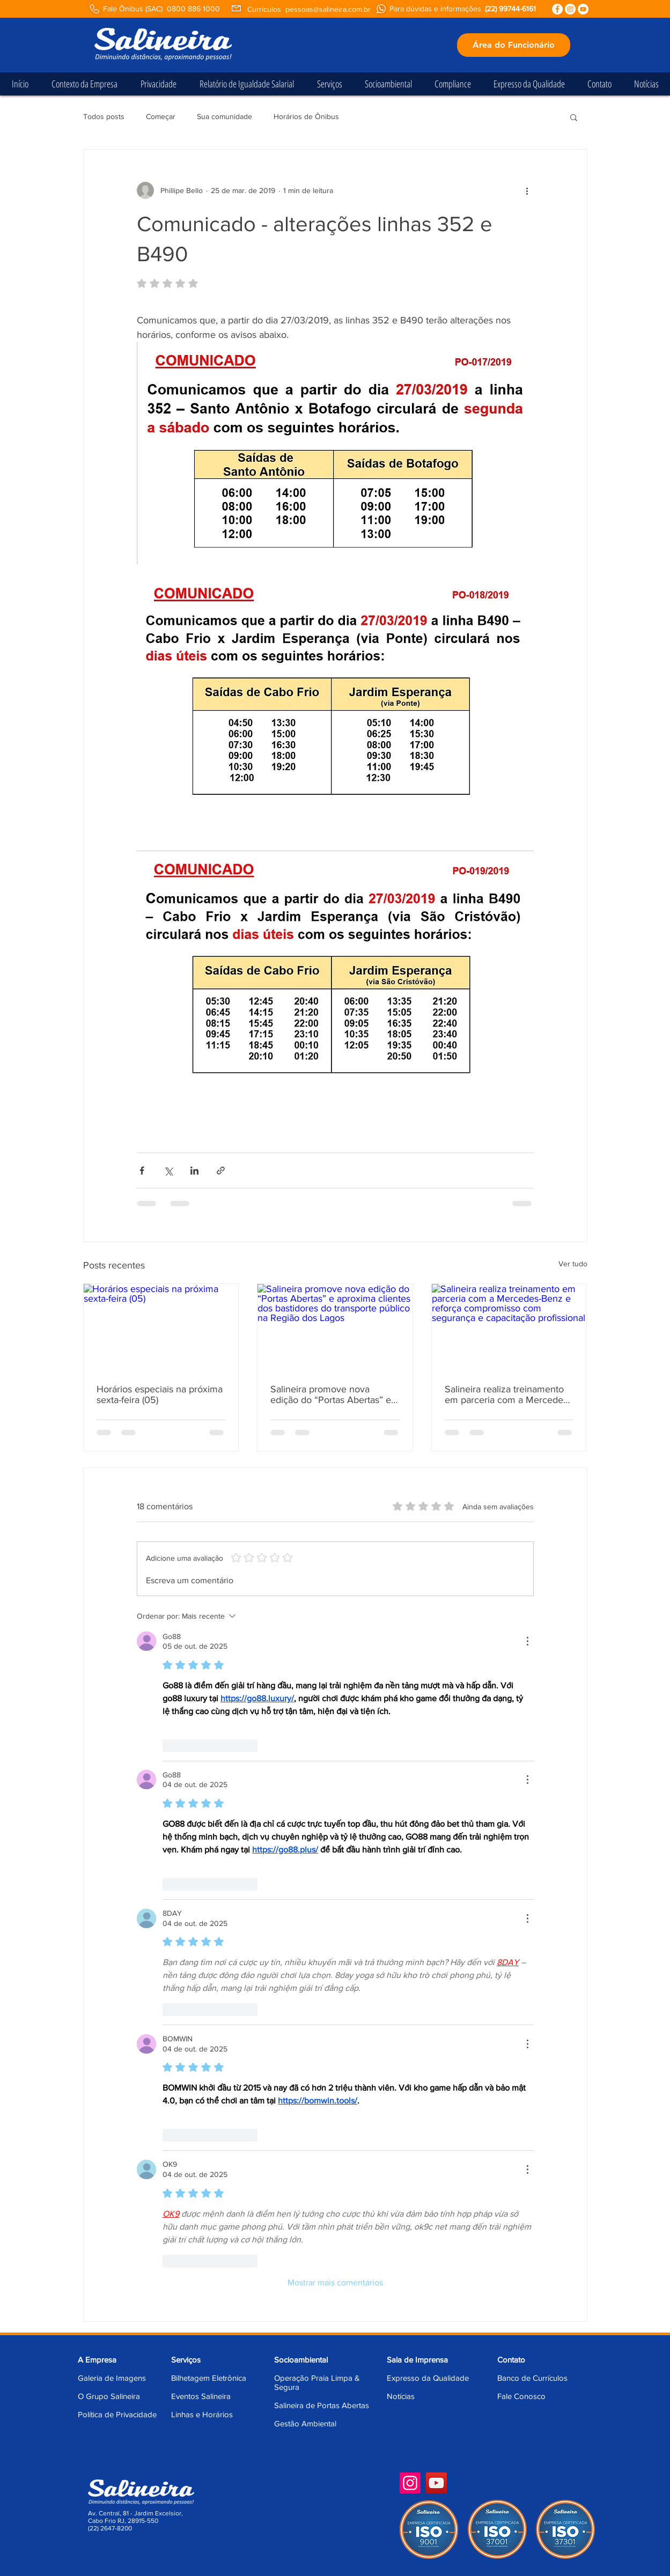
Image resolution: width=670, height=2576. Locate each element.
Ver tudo (572, 1263)
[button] (574, 117)
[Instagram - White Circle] (570, 9)
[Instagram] (410, 2482)
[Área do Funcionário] (513, 45)
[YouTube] (436, 2482)
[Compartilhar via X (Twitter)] (168, 1170)
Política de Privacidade (117, 2414)
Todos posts (103, 116)
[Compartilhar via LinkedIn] (194, 1170)
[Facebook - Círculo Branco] (557, 9)
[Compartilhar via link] (221, 1170)
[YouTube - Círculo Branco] (583, 9)
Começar (160, 116)
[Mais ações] (527, 190)
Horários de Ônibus (306, 116)
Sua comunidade (224, 116)
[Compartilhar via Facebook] (142, 1170)
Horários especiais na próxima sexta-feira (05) (160, 1394)
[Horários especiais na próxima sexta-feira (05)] (161, 1327)
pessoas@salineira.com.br (328, 9)
